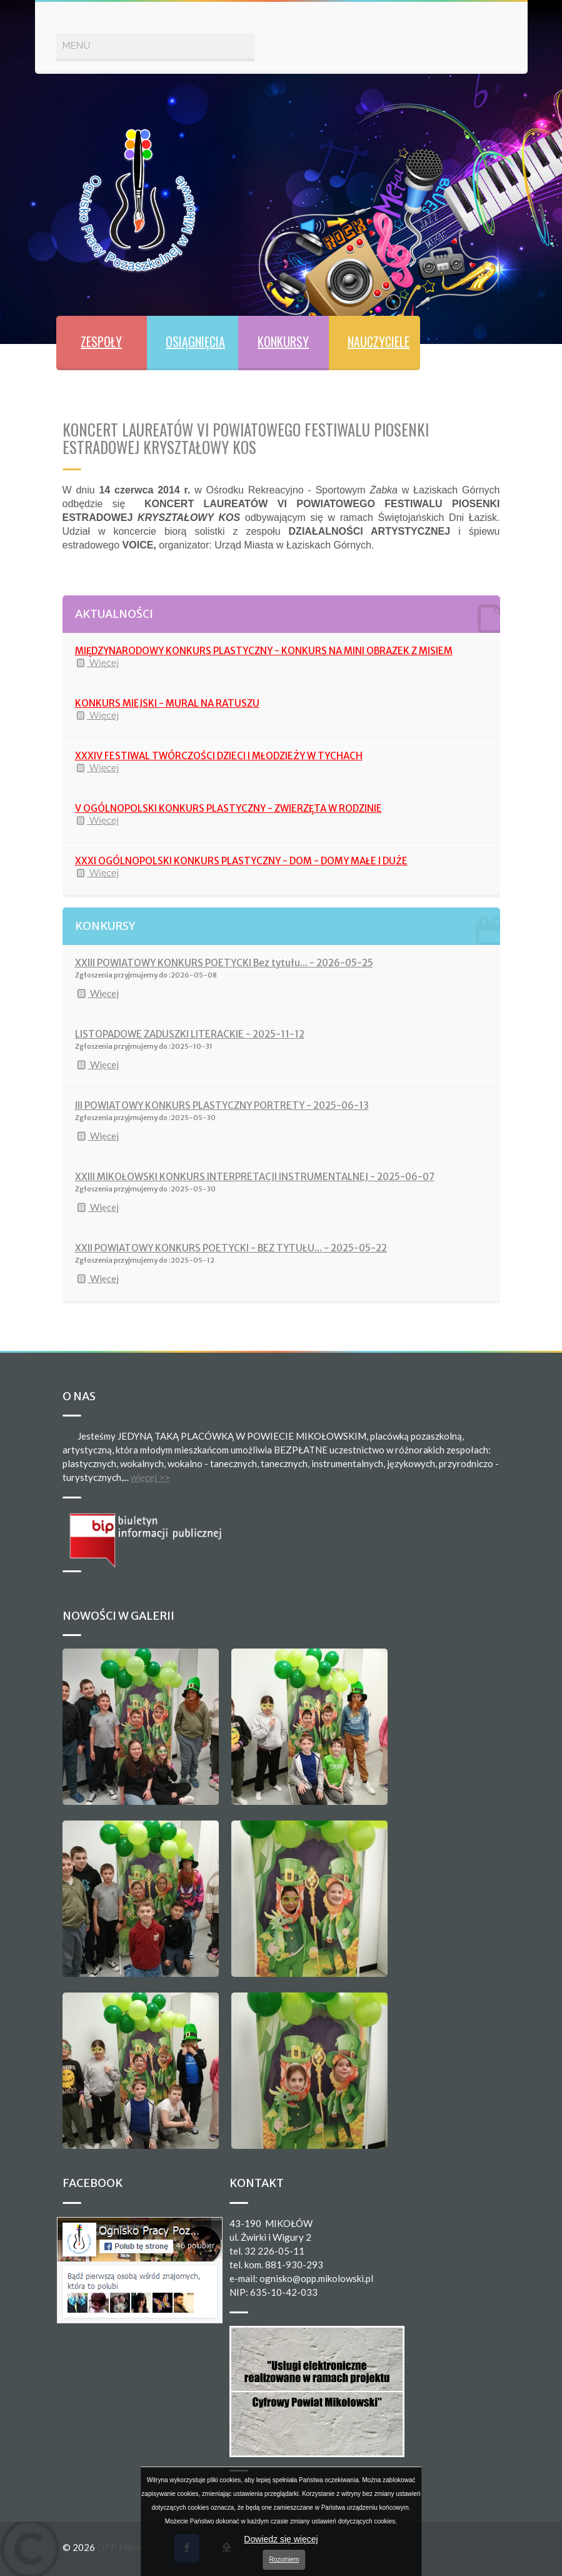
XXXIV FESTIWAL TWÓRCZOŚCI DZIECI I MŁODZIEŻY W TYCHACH (219, 756)
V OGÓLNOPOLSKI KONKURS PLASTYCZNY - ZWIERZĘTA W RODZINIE (228, 808)
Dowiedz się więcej (281, 2539)
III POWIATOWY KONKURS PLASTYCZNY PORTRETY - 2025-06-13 (222, 1105)
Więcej (97, 663)
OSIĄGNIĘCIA (195, 341)
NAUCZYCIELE (378, 341)
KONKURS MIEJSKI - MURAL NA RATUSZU (167, 703)
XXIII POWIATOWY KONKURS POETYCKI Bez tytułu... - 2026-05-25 (224, 963)
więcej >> (150, 1477)
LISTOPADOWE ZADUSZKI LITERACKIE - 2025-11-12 (189, 1034)
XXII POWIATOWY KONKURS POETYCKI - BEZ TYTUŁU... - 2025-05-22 (231, 1248)
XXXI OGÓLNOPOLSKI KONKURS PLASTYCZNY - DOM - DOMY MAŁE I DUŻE (241, 861)
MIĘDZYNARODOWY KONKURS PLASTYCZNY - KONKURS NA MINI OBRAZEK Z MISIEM (264, 651)
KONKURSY (283, 341)
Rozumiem (284, 2559)
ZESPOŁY (101, 341)
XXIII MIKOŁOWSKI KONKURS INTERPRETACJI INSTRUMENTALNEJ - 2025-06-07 (254, 1177)
